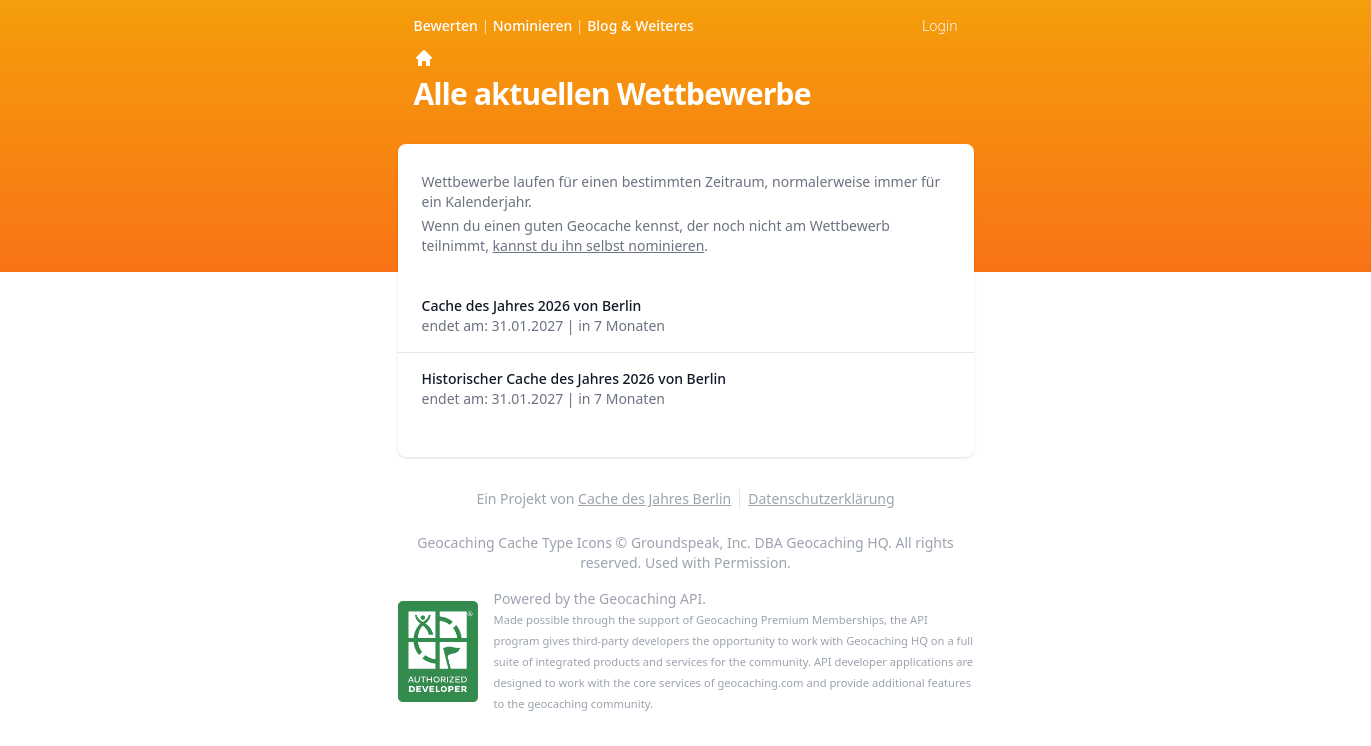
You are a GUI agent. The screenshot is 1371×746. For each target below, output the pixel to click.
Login (939, 25)
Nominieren (534, 25)
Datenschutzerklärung (821, 498)
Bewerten (448, 25)
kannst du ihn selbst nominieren (599, 245)
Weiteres (640, 25)
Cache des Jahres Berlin (654, 498)
